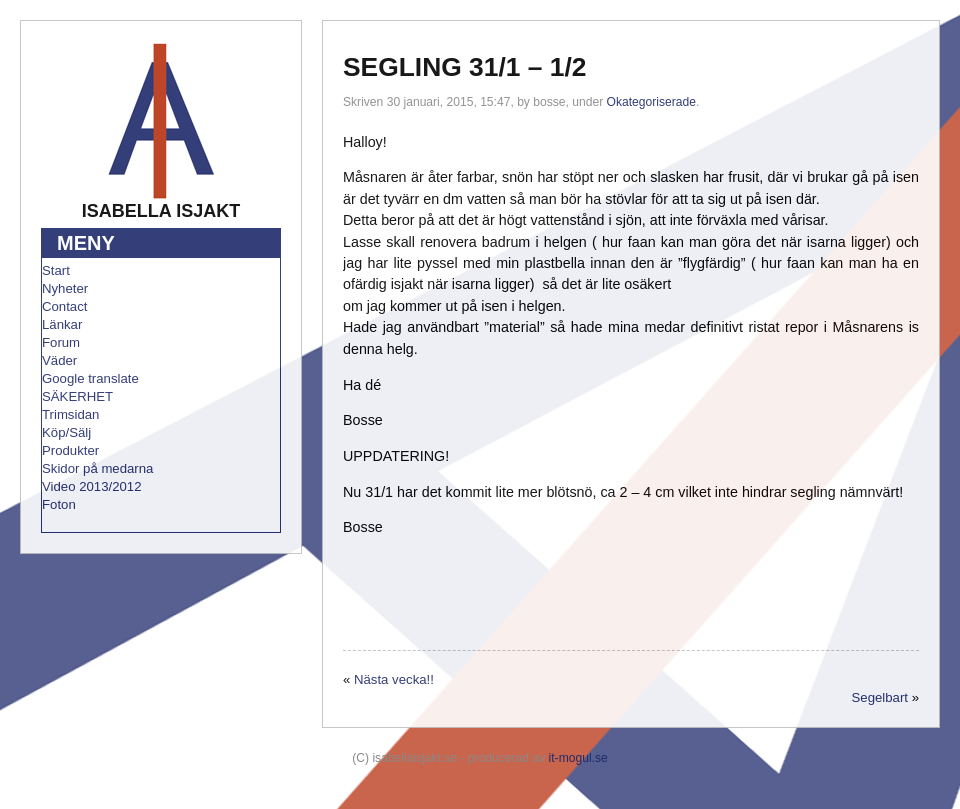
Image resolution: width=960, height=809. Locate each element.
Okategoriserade (651, 102)
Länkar (62, 324)
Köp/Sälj (66, 432)
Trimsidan (70, 414)
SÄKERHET (77, 396)
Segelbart (880, 697)
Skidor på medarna (97, 468)
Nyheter (65, 288)
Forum (61, 342)
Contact (64, 306)
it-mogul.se (578, 758)
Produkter (70, 450)
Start (56, 270)
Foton (59, 504)
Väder (59, 360)
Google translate (90, 378)
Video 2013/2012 (92, 486)
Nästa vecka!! (394, 679)
